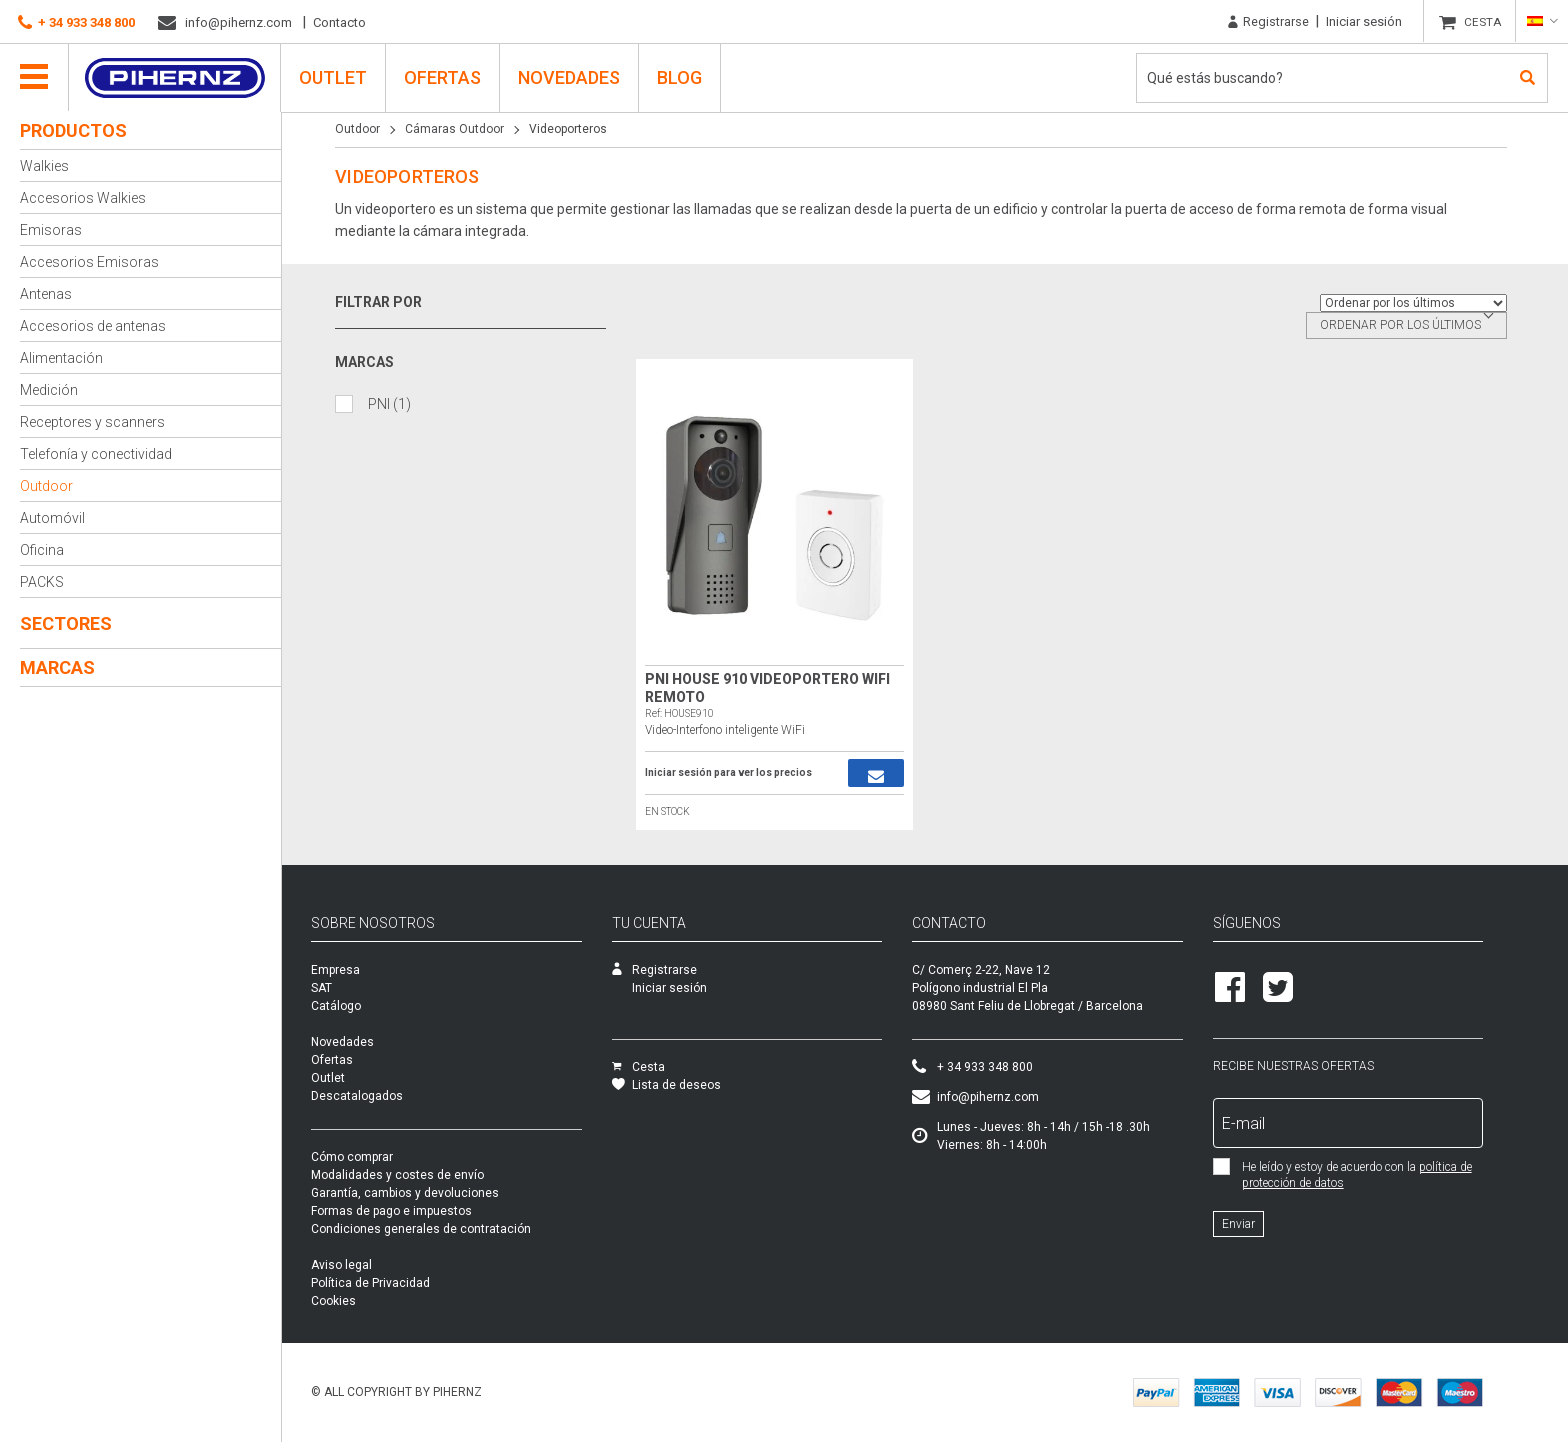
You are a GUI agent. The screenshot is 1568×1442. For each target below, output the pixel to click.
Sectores (66, 623)
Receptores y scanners (92, 422)
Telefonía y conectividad (96, 454)
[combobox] (1410, 325)
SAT (349, 988)
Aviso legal (369, 1265)
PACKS (42, 582)
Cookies (361, 1301)
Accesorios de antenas (93, 326)
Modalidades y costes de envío (425, 1175)
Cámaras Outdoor (458, 129)
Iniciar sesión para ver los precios (732, 773)
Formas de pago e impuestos (419, 1211)
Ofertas (443, 76)
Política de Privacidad (398, 1283)
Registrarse (1268, 22)
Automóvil (52, 518)
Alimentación (61, 358)
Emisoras (51, 230)
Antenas (46, 294)
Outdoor (46, 486)
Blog (680, 76)
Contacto (339, 22)
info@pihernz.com (225, 23)
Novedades (570, 76)
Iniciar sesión (1364, 21)
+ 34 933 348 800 (76, 23)
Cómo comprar (380, 1157)
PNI (393, 403)
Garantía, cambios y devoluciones (433, 1193)
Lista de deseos (694, 1085)
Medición (49, 390)
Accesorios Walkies (83, 198)
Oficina (42, 550)
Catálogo (364, 1006)
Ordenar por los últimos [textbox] (1404, 325)
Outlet (334, 76)
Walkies (44, 166)
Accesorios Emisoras (89, 262)
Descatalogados (385, 1096)
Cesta (666, 1067)
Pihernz (175, 77)
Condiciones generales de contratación (449, 1229)
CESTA (1483, 22)
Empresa (363, 970)
